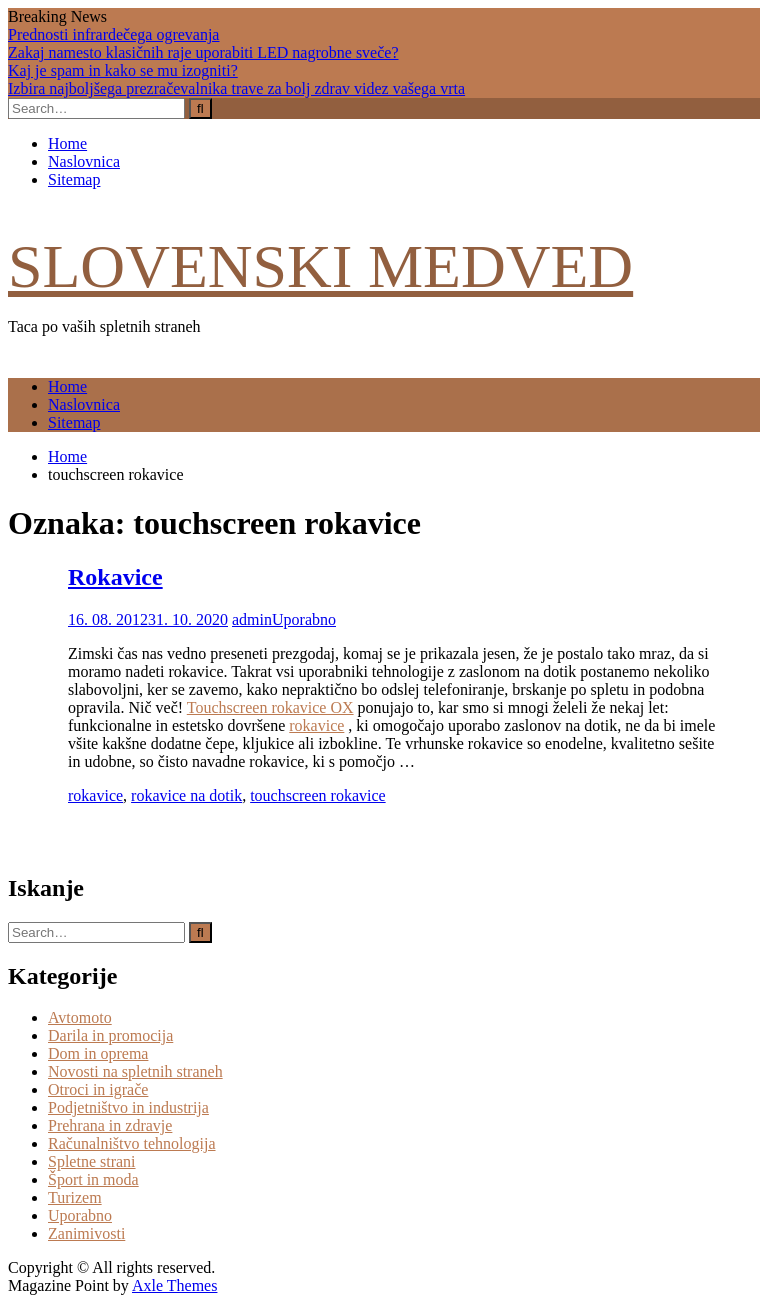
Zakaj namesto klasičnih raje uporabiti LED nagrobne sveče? (203, 52)
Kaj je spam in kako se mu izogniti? (123, 70)
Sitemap (74, 179)
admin (252, 619)
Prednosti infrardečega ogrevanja (113, 34)
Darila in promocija (110, 1035)
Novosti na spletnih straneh (135, 1071)
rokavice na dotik (186, 795)
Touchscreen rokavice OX (270, 707)
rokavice (316, 725)
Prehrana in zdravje (110, 1125)
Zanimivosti (86, 1233)
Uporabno (304, 619)
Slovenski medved (320, 266)
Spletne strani (92, 1161)
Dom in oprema (98, 1053)
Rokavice (115, 577)
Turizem (75, 1197)
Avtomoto (80, 1017)
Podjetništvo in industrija (128, 1107)
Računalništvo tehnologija (132, 1143)
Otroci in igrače (98, 1089)
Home (67, 143)
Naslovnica (84, 161)
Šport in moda (93, 1179)
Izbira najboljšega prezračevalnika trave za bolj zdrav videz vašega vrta (236, 88)
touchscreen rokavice (317, 795)
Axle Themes (174, 1285)
